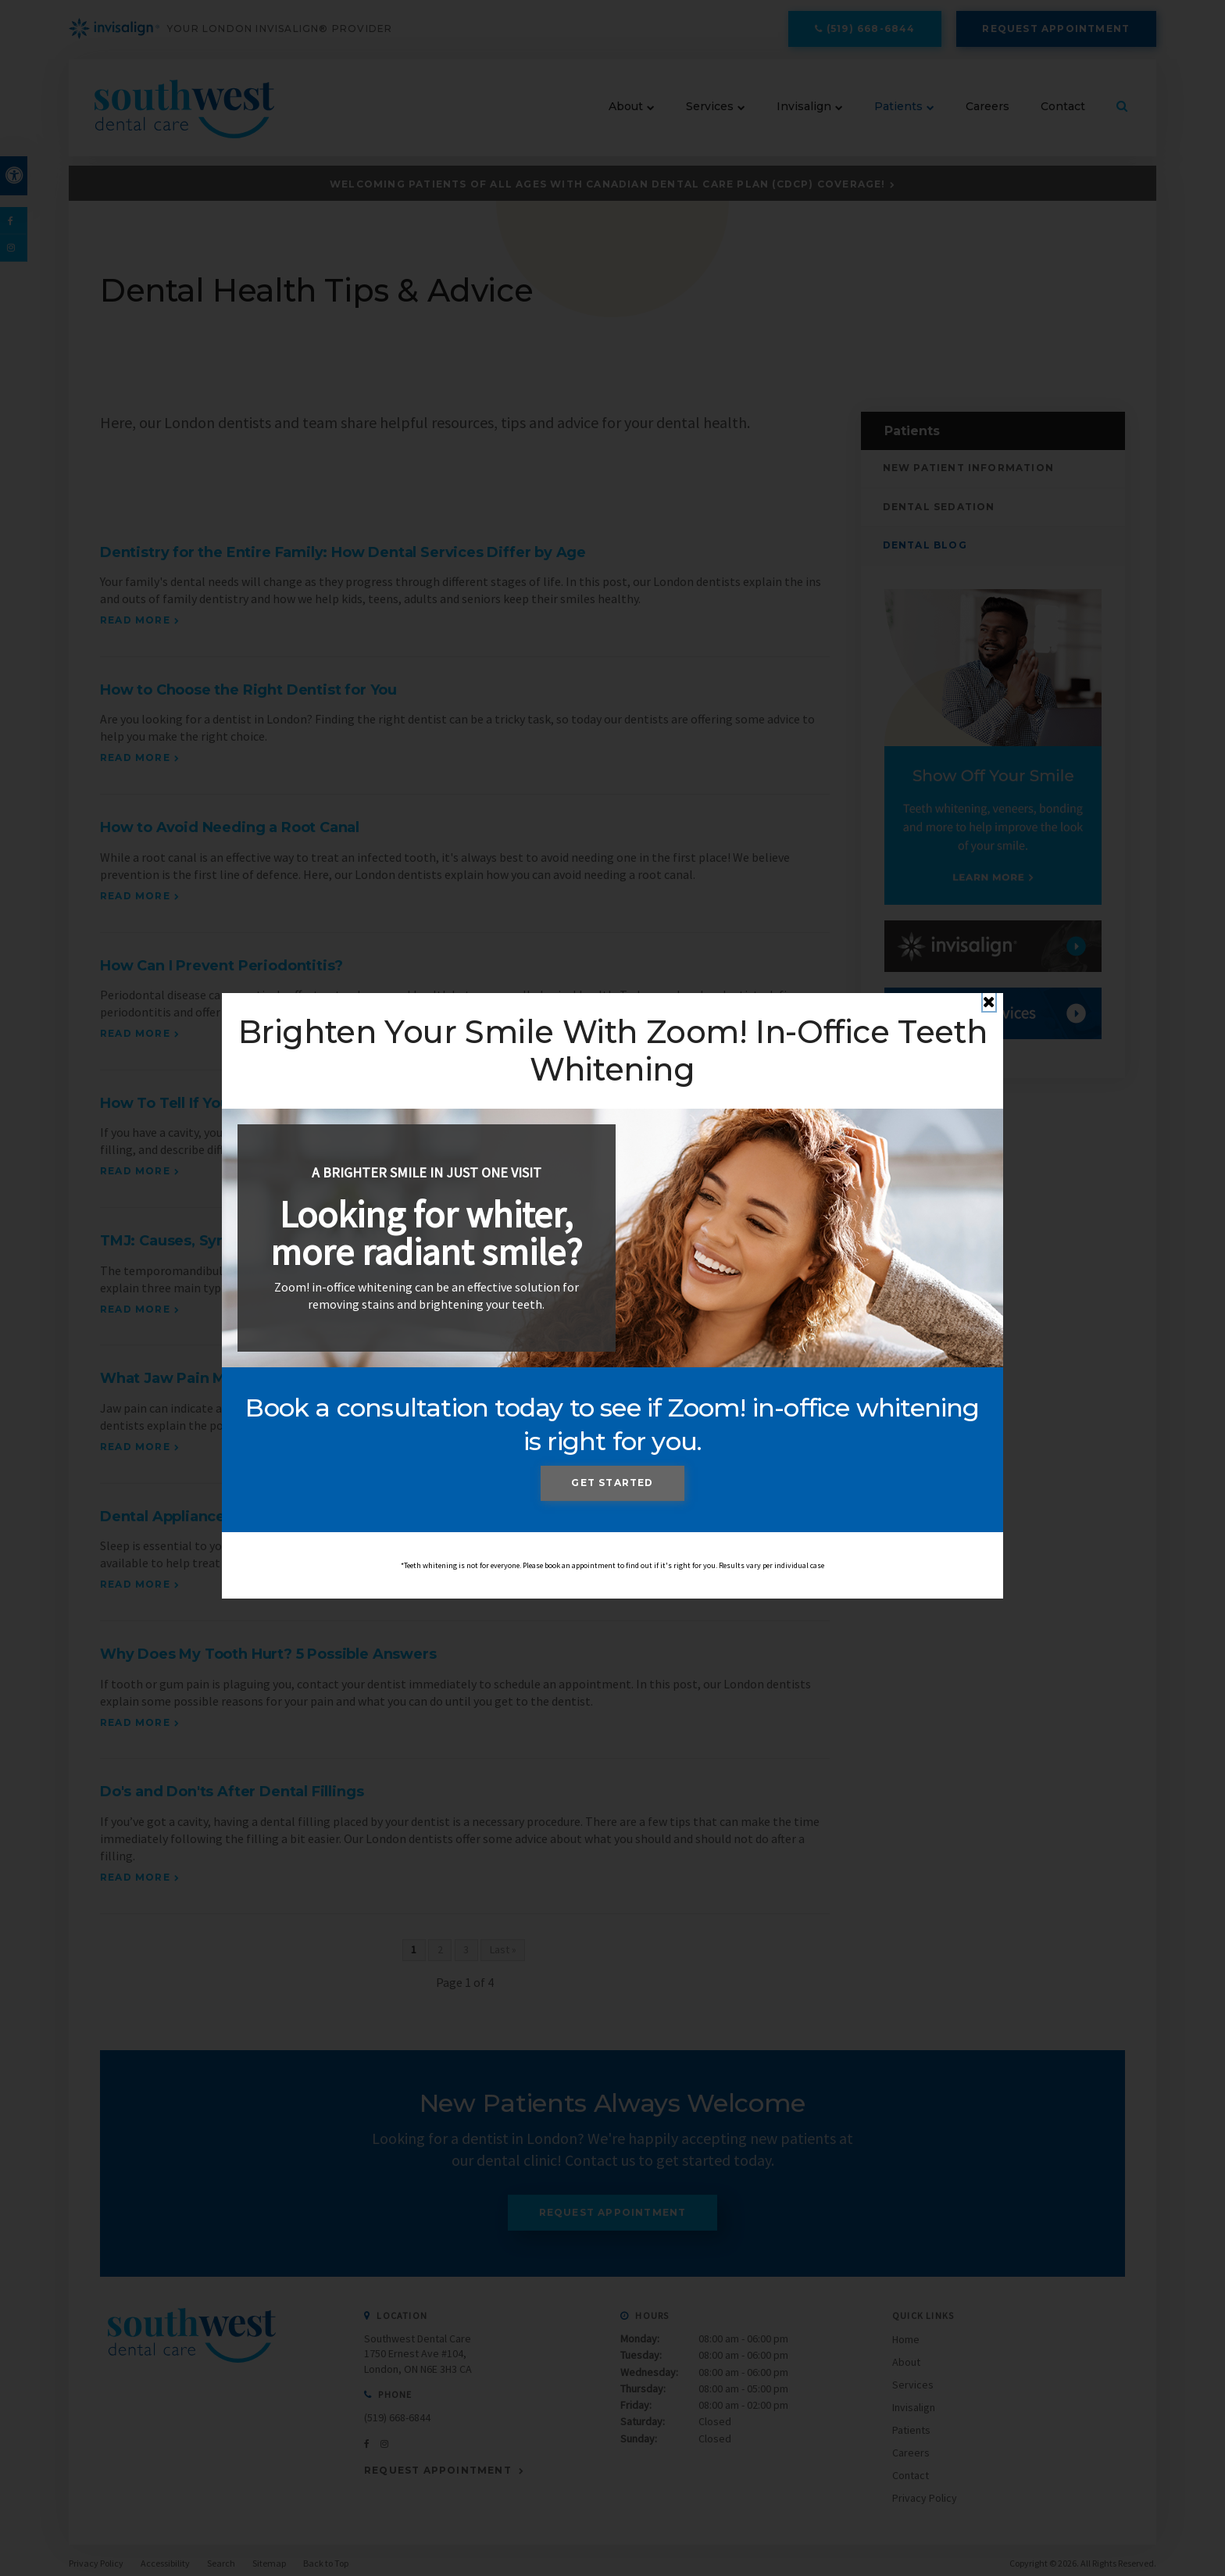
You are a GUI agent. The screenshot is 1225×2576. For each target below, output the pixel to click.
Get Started (612, 1482)
